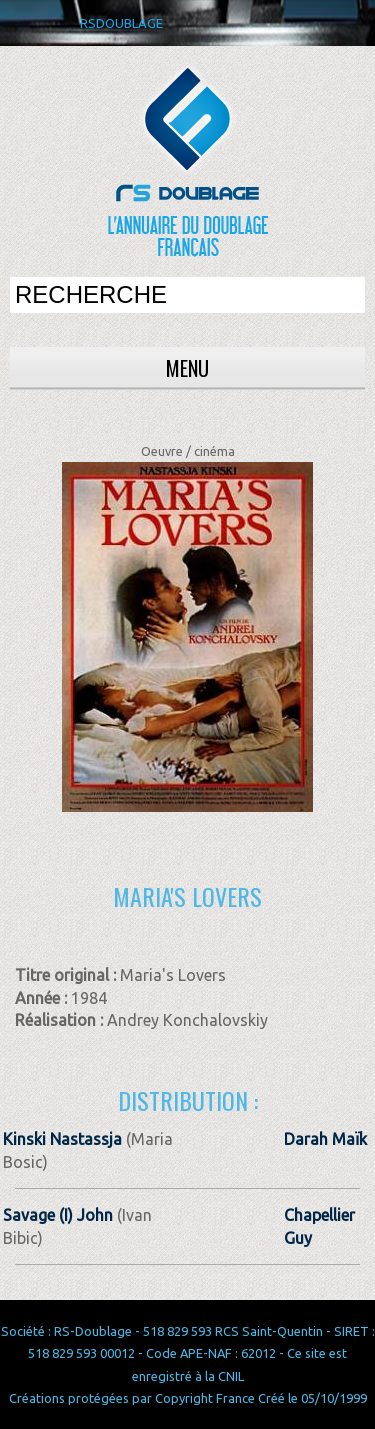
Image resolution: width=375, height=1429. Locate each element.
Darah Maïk (325, 1139)
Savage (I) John (58, 1215)
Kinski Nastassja (62, 1139)
